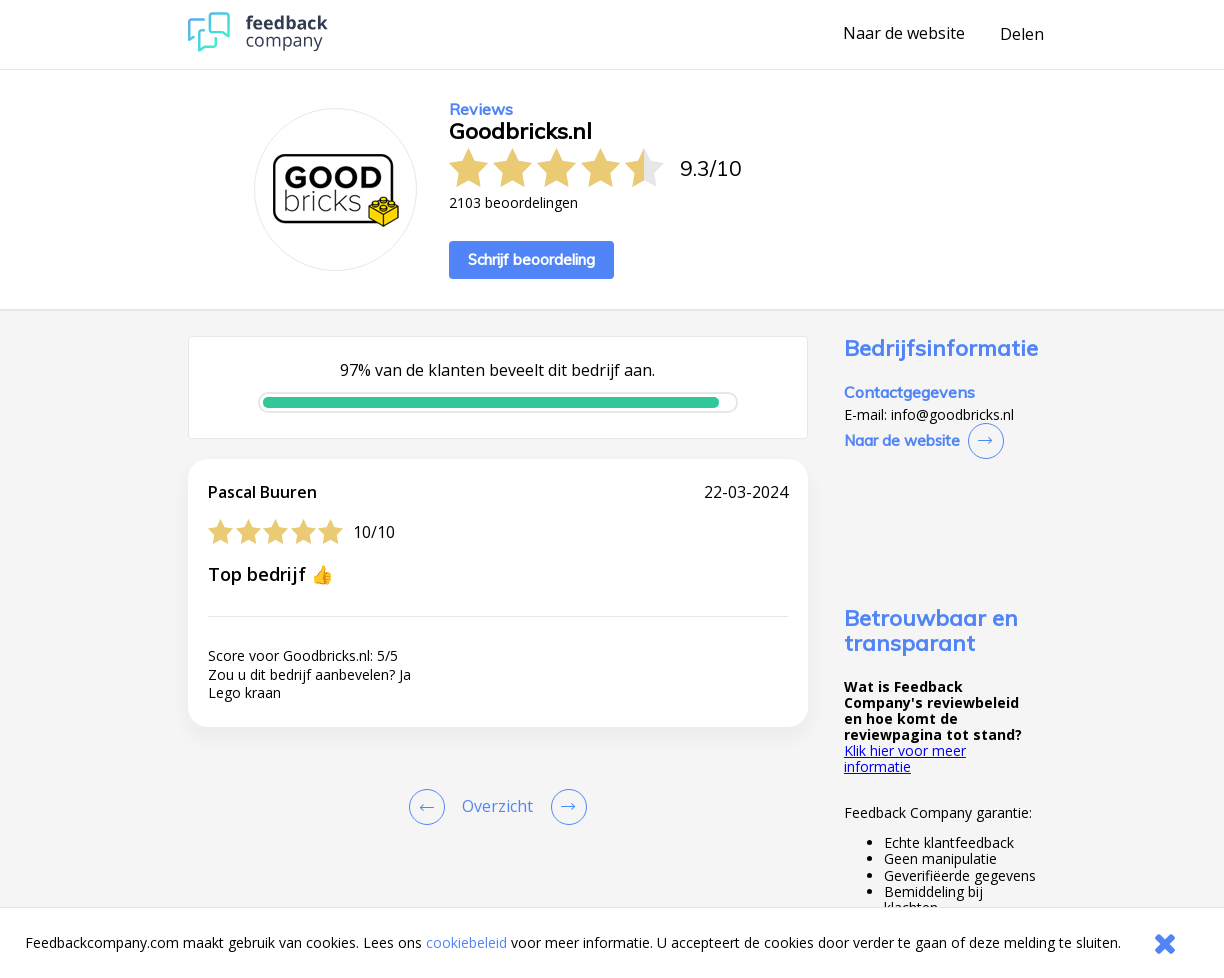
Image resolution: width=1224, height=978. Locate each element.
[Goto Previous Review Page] (431, 807)
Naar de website (904, 34)
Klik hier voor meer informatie (905, 758)
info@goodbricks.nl (952, 415)
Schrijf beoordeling (531, 259)
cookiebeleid (466, 942)
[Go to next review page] (565, 807)
